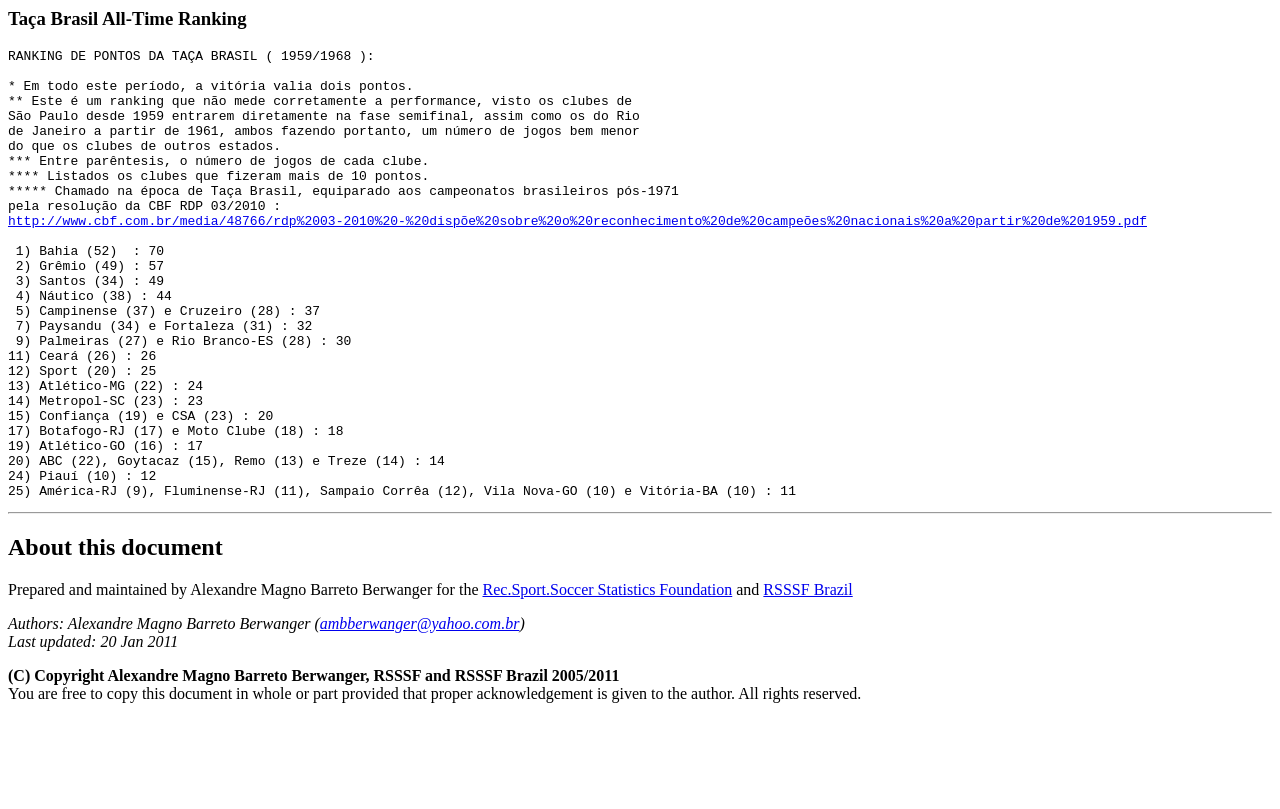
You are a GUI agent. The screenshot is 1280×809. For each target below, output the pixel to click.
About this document (115, 637)
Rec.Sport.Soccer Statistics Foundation (608, 679)
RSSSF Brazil (807, 679)
